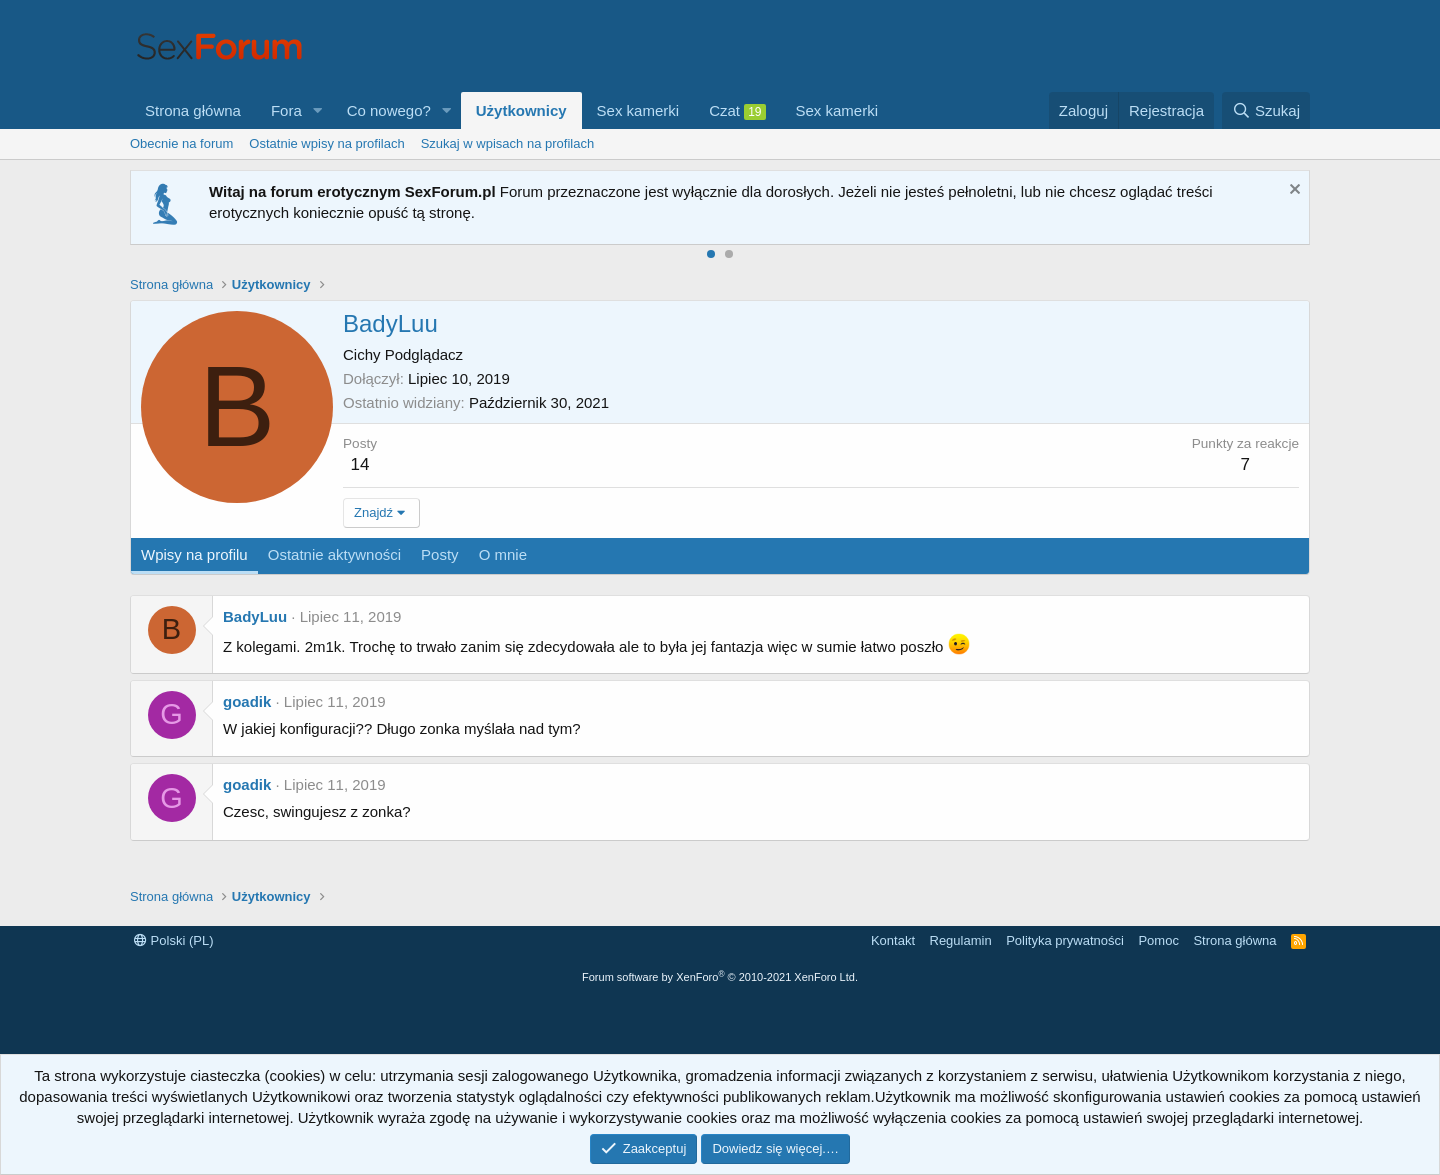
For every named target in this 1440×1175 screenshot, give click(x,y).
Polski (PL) (173, 940)
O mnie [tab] (503, 554)
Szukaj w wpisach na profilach (507, 143)
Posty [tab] (440, 554)
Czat (737, 111)
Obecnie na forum (181, 143)
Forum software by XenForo (720, 977)
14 (360, 464)
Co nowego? (389, 110)
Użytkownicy (521, 110)
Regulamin (961, 940)
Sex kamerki (638, 110)
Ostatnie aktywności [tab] (334, 554)
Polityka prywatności (1065, 940)
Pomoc (1158, 940)
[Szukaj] (1266, 110)
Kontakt (893, 940)
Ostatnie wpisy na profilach (326, 143)
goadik (247, 701)
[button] (318, 110)
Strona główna (193, 110)
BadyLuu (255, 616)
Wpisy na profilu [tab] (194, 554)
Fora (286, 110)
